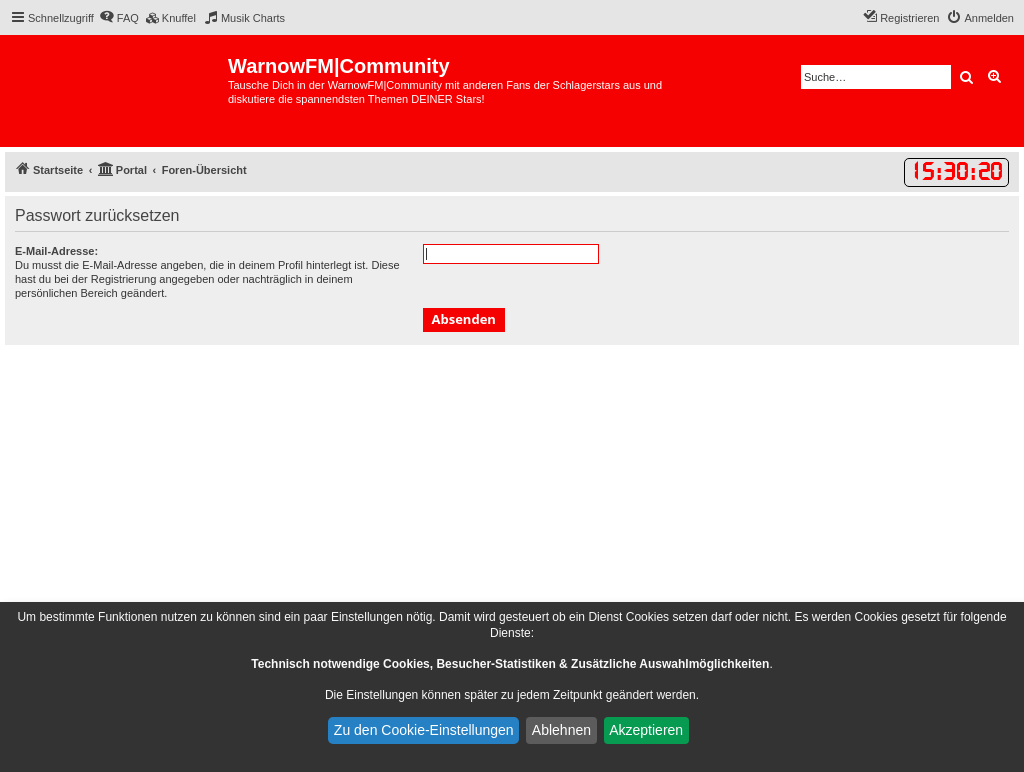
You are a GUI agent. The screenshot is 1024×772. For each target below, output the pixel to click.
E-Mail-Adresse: (56, 251)
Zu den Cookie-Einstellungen (424, 730)
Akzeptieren (646, 730)
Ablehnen (561, 730)
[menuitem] (119, 18)
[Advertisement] (512, 495)
